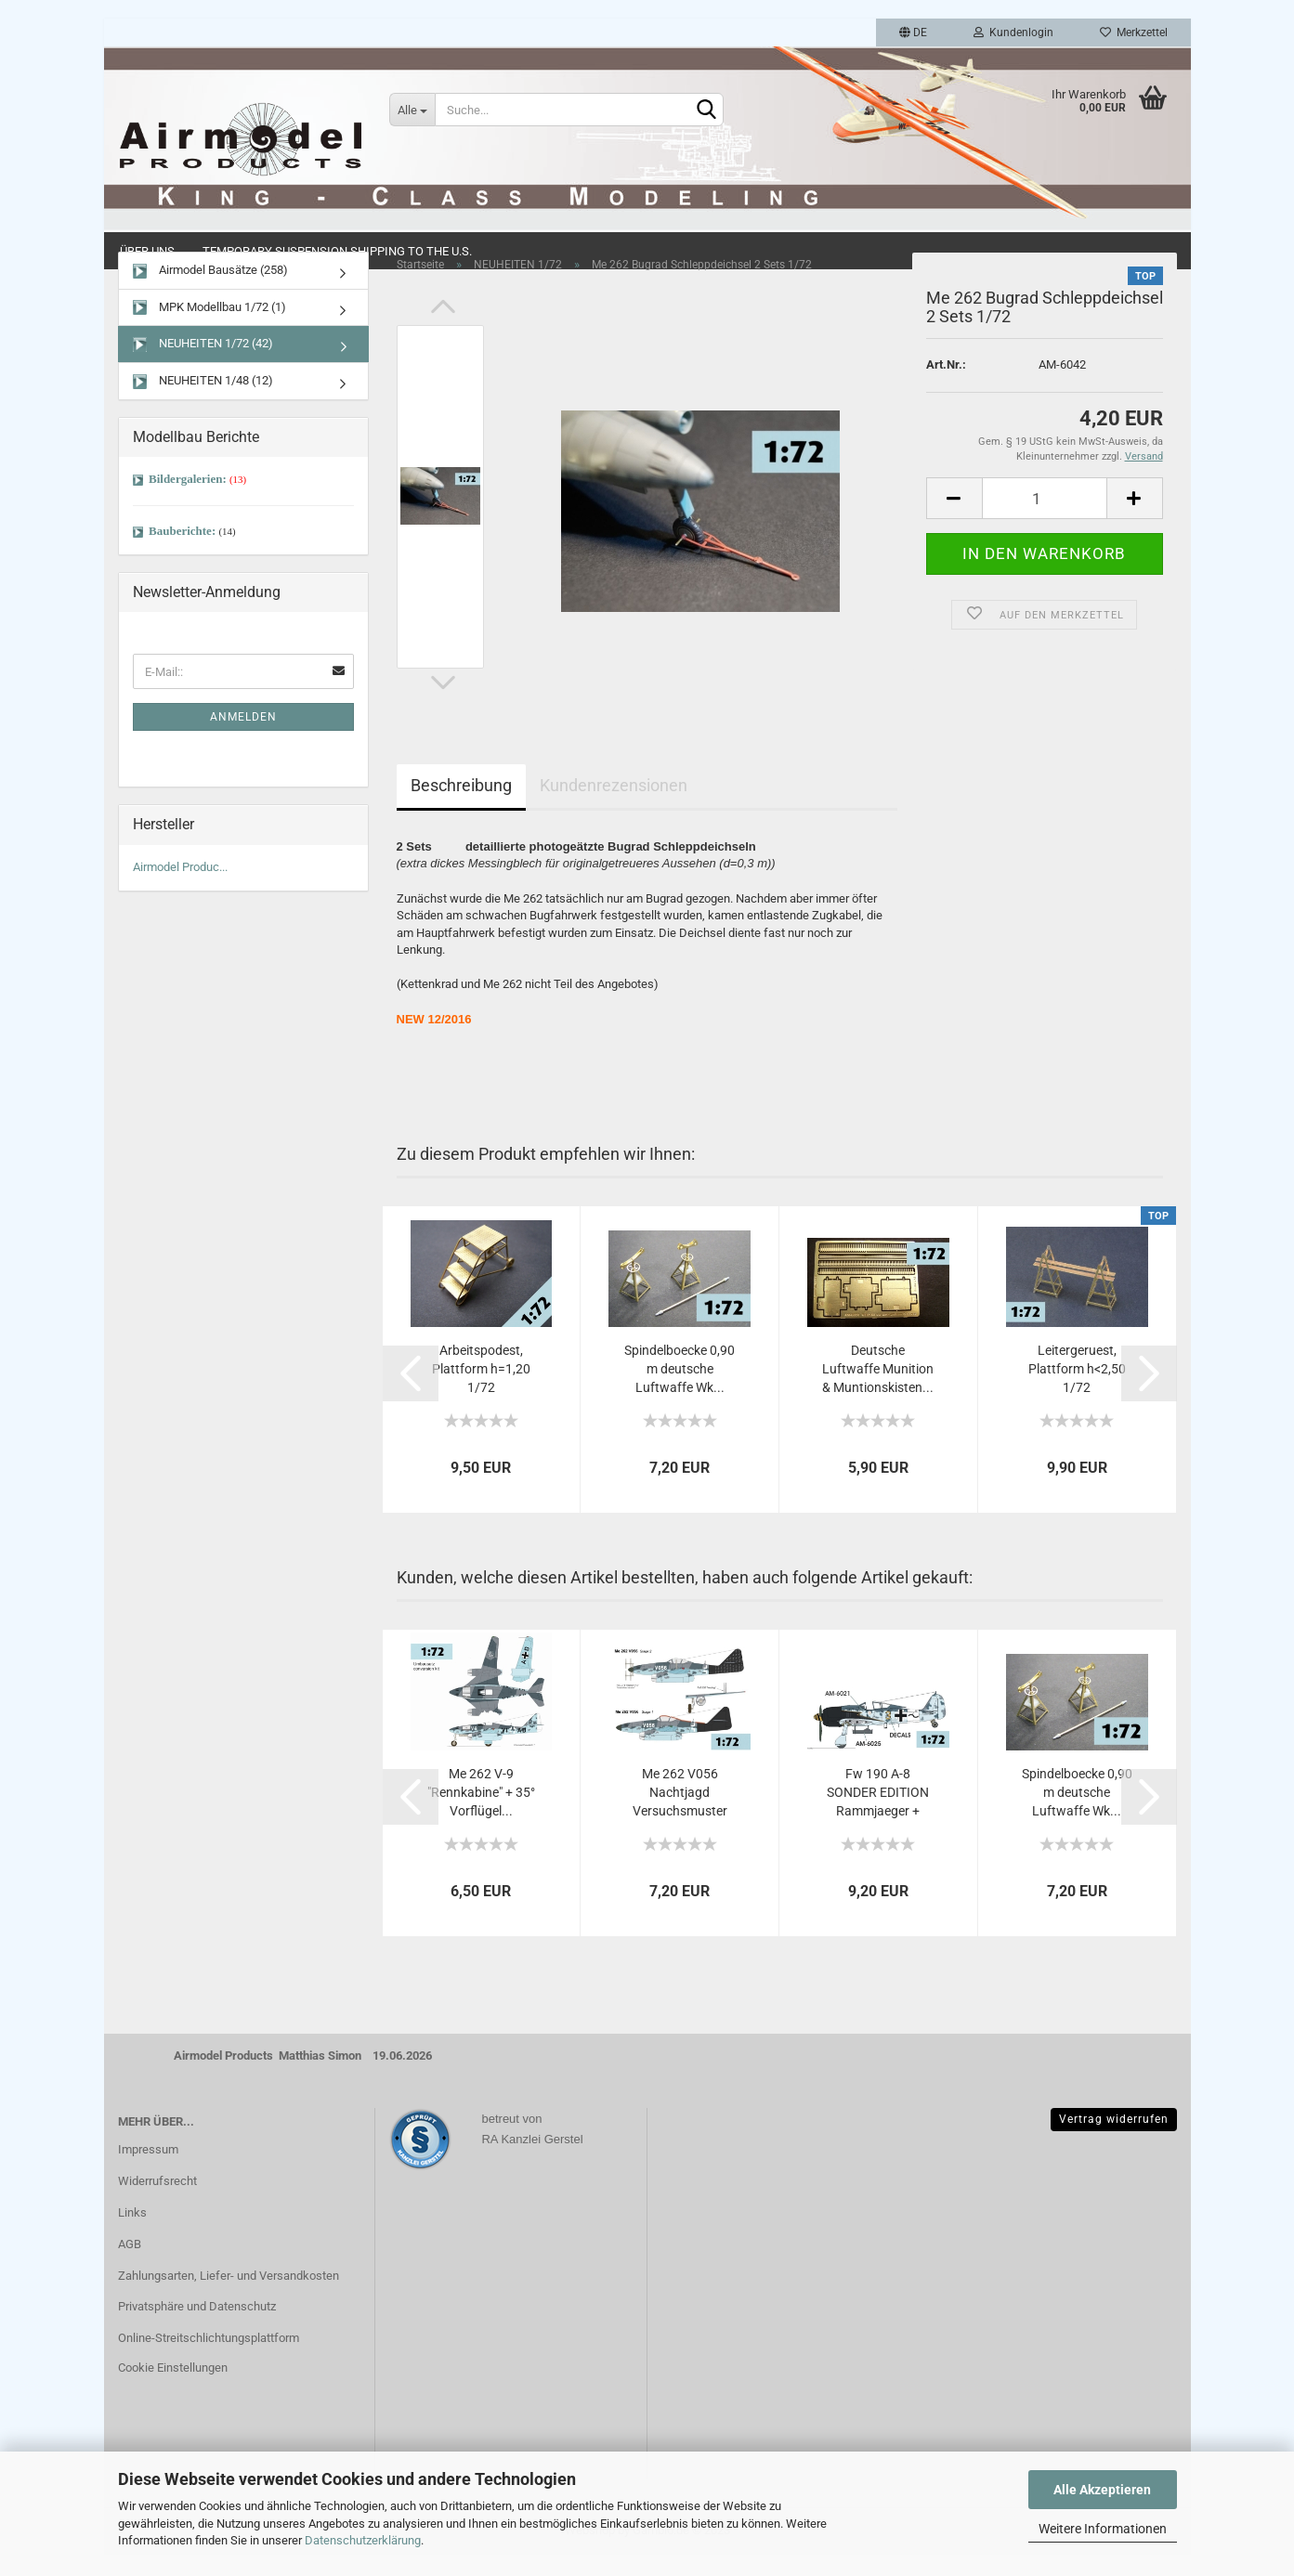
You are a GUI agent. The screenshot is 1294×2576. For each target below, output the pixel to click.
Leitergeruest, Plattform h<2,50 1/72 (1077, 1391)
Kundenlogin (1013, 32)
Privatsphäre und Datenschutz (197, 2328)
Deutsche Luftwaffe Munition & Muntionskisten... (878, 1391)
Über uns (147, 251)
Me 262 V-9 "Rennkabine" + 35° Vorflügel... (481, 1814)
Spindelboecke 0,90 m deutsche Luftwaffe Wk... (679, 1391)
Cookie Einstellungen (173, 2390)
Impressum (148, 2172)
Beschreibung (461, 807)
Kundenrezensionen (613, 807)
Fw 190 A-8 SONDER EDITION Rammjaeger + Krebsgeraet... (878, 1814)
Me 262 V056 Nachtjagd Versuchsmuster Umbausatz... (680, 1814)
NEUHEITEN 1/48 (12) (203, 403)
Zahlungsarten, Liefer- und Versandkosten (228, 2297)
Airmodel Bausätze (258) (210, 293)
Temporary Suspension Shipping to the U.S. (337, 251)
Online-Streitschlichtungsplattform (208, 2360)
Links (132, 2234)
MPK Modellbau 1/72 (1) (209, 330)
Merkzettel (1134, 32)
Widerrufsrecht (157, 2203)
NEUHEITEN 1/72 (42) (203, 366)
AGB (129, 2265)
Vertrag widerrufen (1114, 2140)
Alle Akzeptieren (1102, 2489)
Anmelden (243, 739)
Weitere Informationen (1103, 2528)
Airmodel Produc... (180, 889)
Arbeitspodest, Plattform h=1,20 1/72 (481, 1391)
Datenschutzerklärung (363, 2540)
